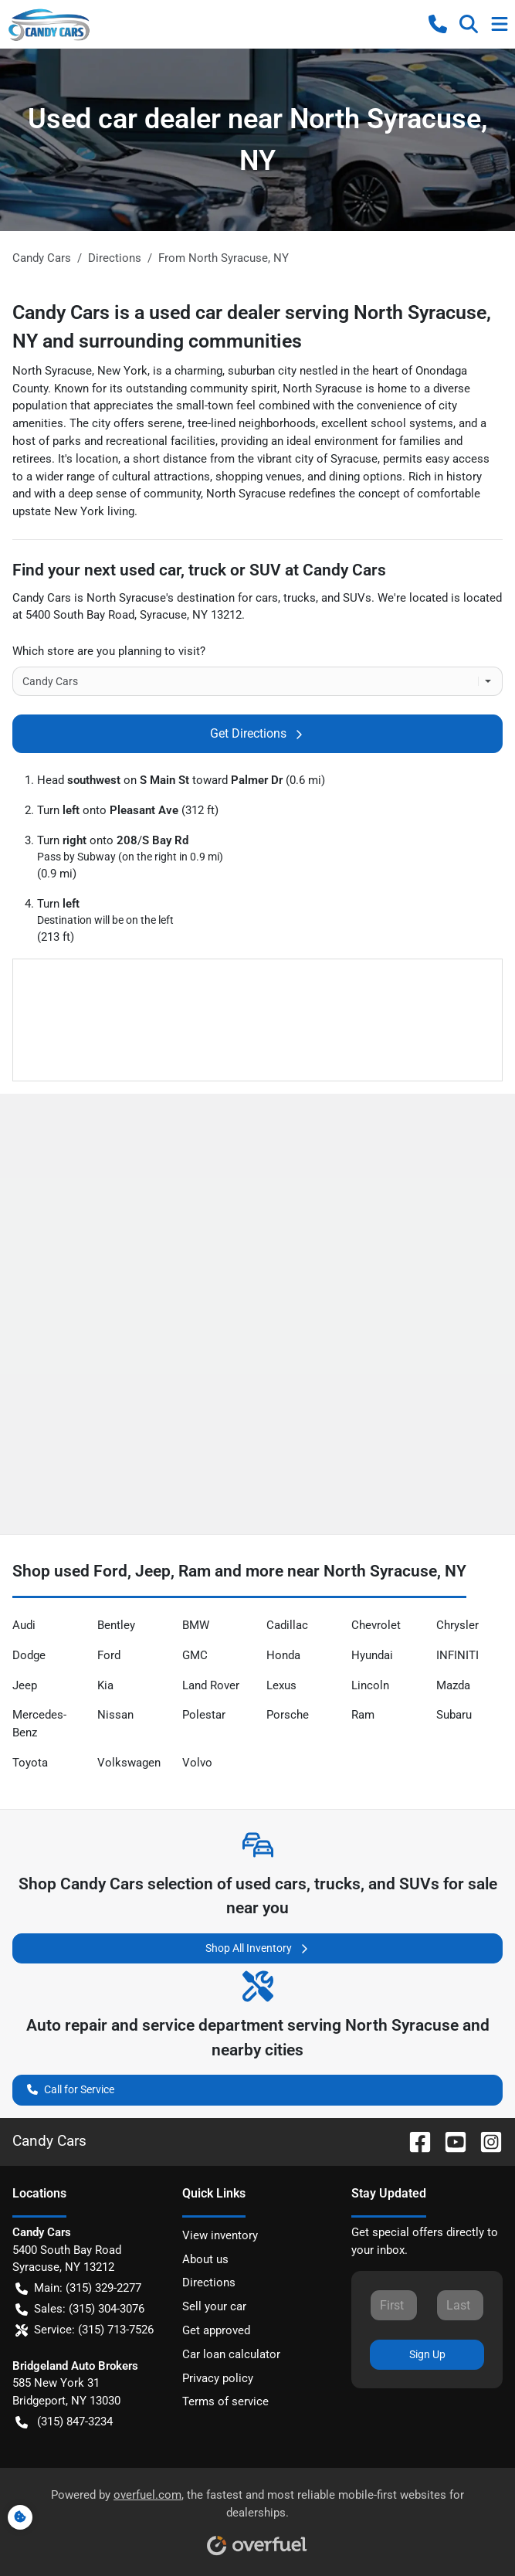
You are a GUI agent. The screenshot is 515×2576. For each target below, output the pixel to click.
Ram (362, 1715)
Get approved (216, 2330)
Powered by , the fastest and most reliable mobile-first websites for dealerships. (257, 2517)
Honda (283, 1655)
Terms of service (225, 2401)
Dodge (29, 1655)
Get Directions (257, 734)
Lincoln (370, 1685)
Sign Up (427, 2354)
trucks (299, 598)
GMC (195, 1655)
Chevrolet (376, 1625)
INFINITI (457, 1655)
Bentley (116, 1625)
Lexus (281, 1685)
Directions (208, 2282)
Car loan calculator (231, 2354)
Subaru (454, 1715)
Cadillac (287, 1625)
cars (267, 598)
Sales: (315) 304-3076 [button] (79, 2309)
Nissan (115, 1715)
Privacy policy (217, 2378)
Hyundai (372, 1655)
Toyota (30, 1763)
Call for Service (70, 2088)
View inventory (220, 2235)
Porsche (287, 1715)
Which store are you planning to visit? (108, 651)
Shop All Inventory (257, 1948)
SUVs (357, 598)
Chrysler (457, 1625)
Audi (24, 1625)
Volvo (197, 1763)
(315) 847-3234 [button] (64, 2422)
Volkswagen (129, 1763)
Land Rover (210, 1685)
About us (205, 2259)
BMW (195, 1625)
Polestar (203, 1715)
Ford (108, 1655)
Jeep (24, 1685)
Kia (105, 1685)
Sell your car (214, 2306)
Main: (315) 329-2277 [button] (78, 2288)
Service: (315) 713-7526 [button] (84, 2330)
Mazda (453, 1685)
